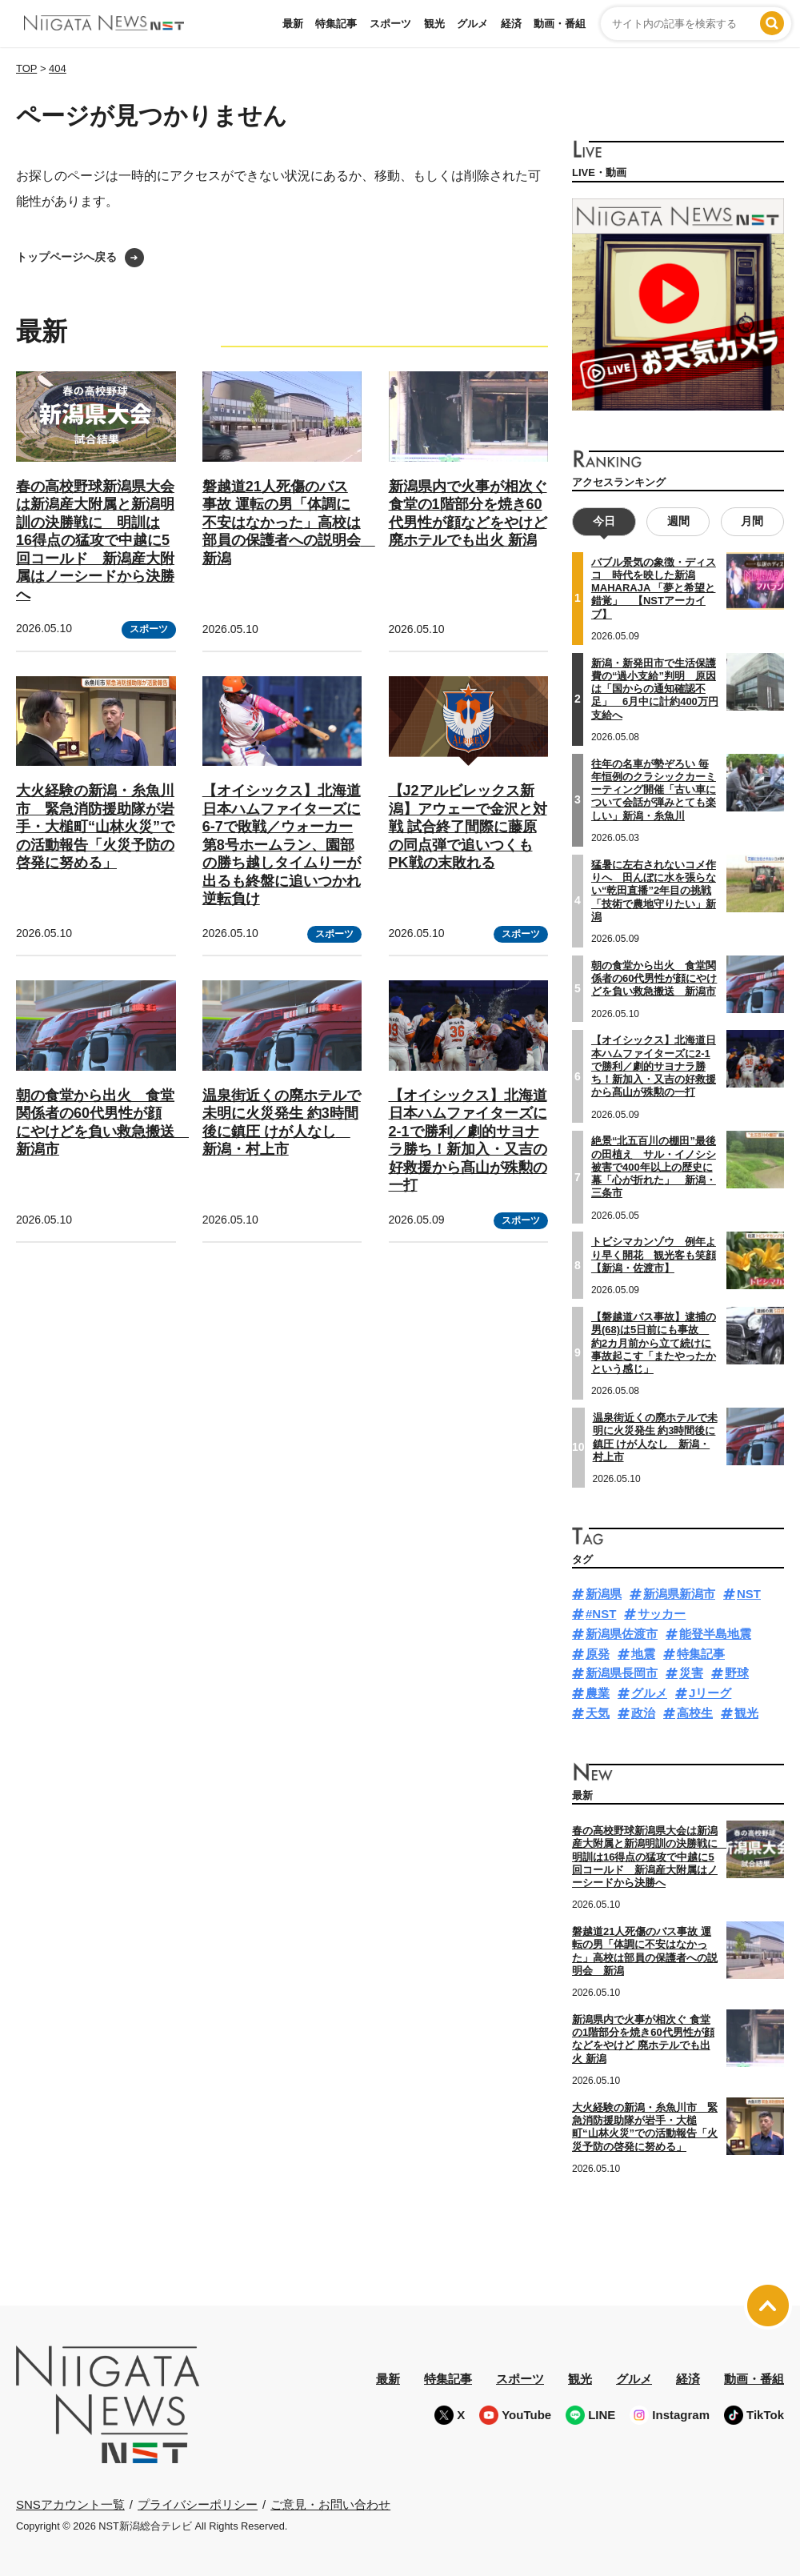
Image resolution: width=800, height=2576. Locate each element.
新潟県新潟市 (679, 1593)
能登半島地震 (715, 1634)
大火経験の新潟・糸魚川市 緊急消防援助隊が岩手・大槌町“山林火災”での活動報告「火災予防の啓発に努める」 (95, 827)
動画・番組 (560, 24)
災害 (691, 1673)
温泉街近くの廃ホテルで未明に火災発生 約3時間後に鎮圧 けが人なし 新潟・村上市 (655, 1437)
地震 (643, 1654)
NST (749, 1593)
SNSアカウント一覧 (70, 2504)
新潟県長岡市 (622, 1673)
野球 (737, 1673)
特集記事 (336, 24)
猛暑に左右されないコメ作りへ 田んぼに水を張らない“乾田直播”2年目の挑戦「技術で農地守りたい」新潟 (653, 891)
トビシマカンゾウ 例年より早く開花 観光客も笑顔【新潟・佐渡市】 (653, 1255)
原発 (598, 1654)
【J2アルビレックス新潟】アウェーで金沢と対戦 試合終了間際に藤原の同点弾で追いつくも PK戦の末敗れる (468, 827)
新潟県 (604, 1593)
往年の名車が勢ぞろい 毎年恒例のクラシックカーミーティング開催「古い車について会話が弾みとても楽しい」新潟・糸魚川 (653, 790)
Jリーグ (710, 1693)
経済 (511, 24)
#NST (601, 1614)
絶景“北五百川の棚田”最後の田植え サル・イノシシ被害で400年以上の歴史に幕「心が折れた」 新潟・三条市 (653, 1167)
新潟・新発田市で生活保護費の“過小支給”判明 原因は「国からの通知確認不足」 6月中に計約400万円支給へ (654, 689)
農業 (598, 1693)
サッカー (662, 1614)
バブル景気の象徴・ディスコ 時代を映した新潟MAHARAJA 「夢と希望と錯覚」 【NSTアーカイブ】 (653, 588)
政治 (643, 1713)
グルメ (472, 24)
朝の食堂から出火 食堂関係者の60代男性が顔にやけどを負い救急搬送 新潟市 (654, 978)
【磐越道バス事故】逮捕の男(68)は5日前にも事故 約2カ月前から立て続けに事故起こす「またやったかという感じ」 (653, 1343)
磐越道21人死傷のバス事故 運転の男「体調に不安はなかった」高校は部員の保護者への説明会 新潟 (288, 523)
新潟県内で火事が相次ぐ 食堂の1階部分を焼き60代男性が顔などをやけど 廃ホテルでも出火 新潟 (643, 2039)
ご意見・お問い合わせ (330, 2503)
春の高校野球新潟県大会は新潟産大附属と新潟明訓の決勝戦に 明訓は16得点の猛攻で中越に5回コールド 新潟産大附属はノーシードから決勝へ (95, 541)
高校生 (695, 1713)
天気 (598, 1713)
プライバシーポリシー (198, 2503)
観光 (434, 24)
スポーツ (390, 24)
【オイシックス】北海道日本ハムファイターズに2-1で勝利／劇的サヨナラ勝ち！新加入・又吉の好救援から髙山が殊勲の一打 (653, 1066)
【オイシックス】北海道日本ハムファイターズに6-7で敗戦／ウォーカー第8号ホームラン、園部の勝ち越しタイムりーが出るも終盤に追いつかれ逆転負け (281, 845)
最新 (292, 24)
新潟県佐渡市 (622, 1634)
